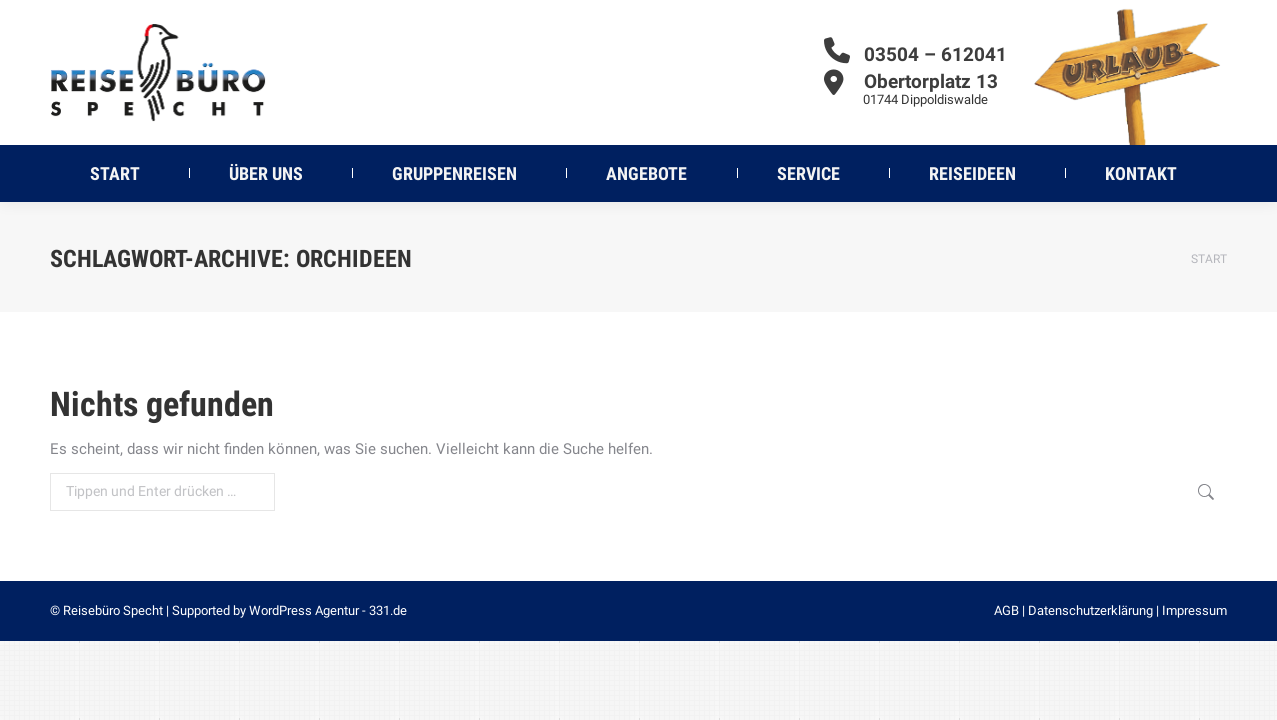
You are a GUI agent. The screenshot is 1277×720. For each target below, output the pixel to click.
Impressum (1194, 610)
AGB (1006, 610)
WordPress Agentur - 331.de (328, 610)
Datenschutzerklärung (1090, 610)
